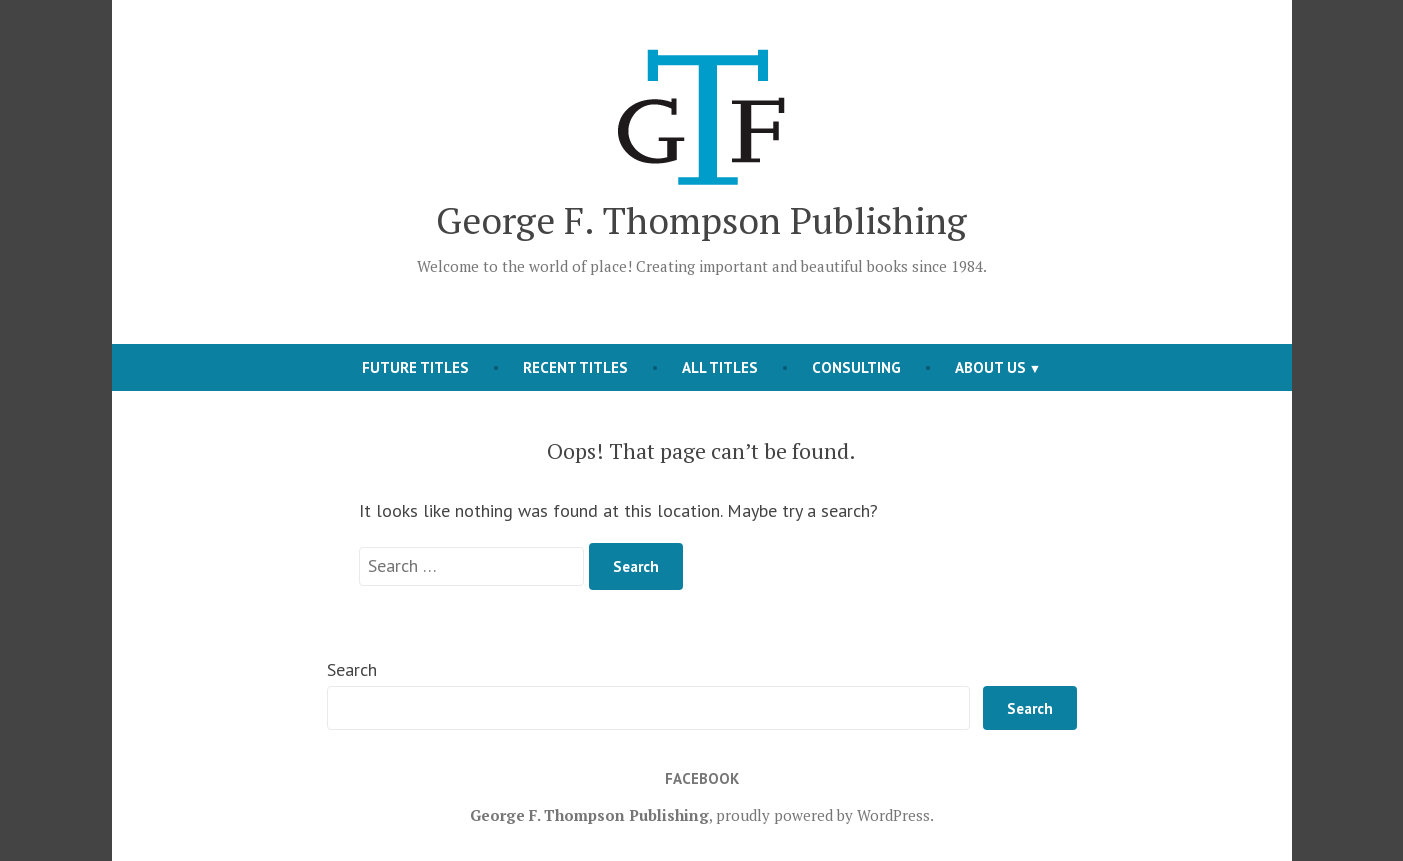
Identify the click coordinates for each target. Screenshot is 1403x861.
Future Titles (415, 367)
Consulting (856, 367)
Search (352, 669)
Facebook (702, 778)
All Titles (720, 367)
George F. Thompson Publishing (701, 220)
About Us (990, 367)
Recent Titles (575, 367)
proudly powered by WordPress (823, 815)
